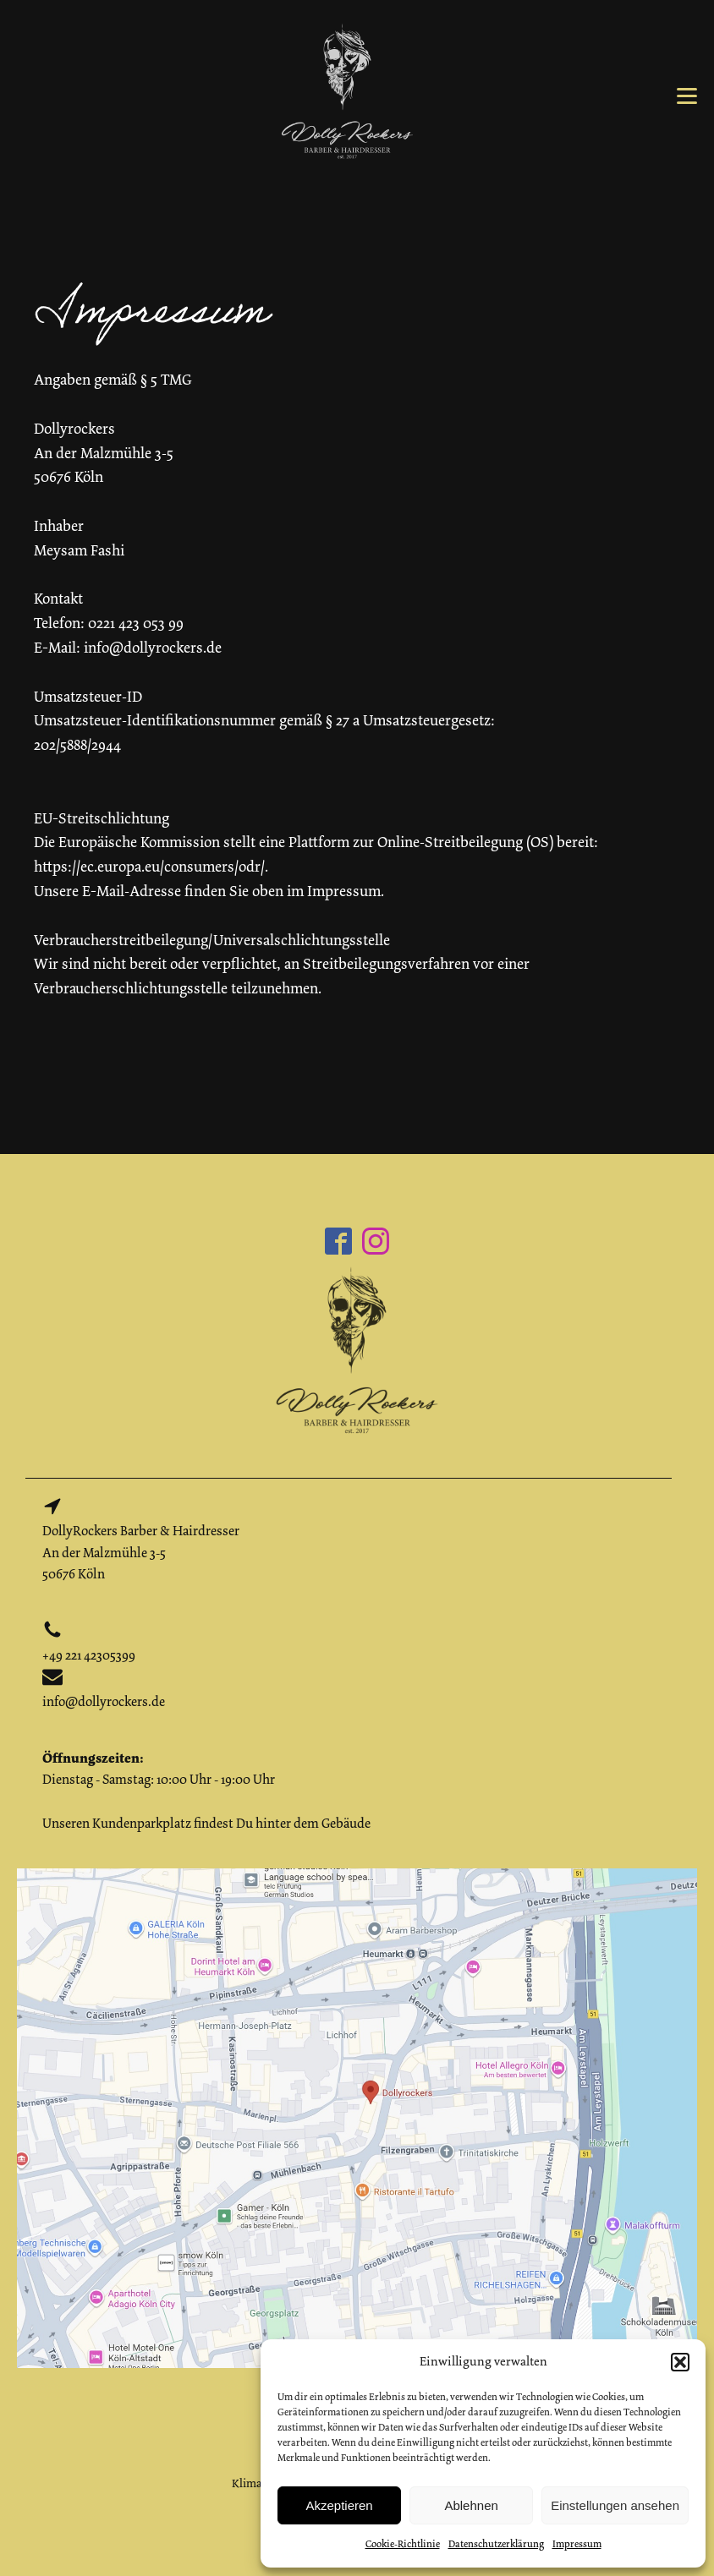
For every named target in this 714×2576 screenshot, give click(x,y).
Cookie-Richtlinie (402, 2544)
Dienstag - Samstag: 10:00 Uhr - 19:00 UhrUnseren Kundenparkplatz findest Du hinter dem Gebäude (206, 1790)
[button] (680, 2362)
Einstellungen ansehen (615, 2505)
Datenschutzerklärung (496, 2544)
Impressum (576, 2544)
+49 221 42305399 (88, 1655)
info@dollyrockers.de (103, 1701)
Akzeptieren (338, 2505)
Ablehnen (470, 2505)
